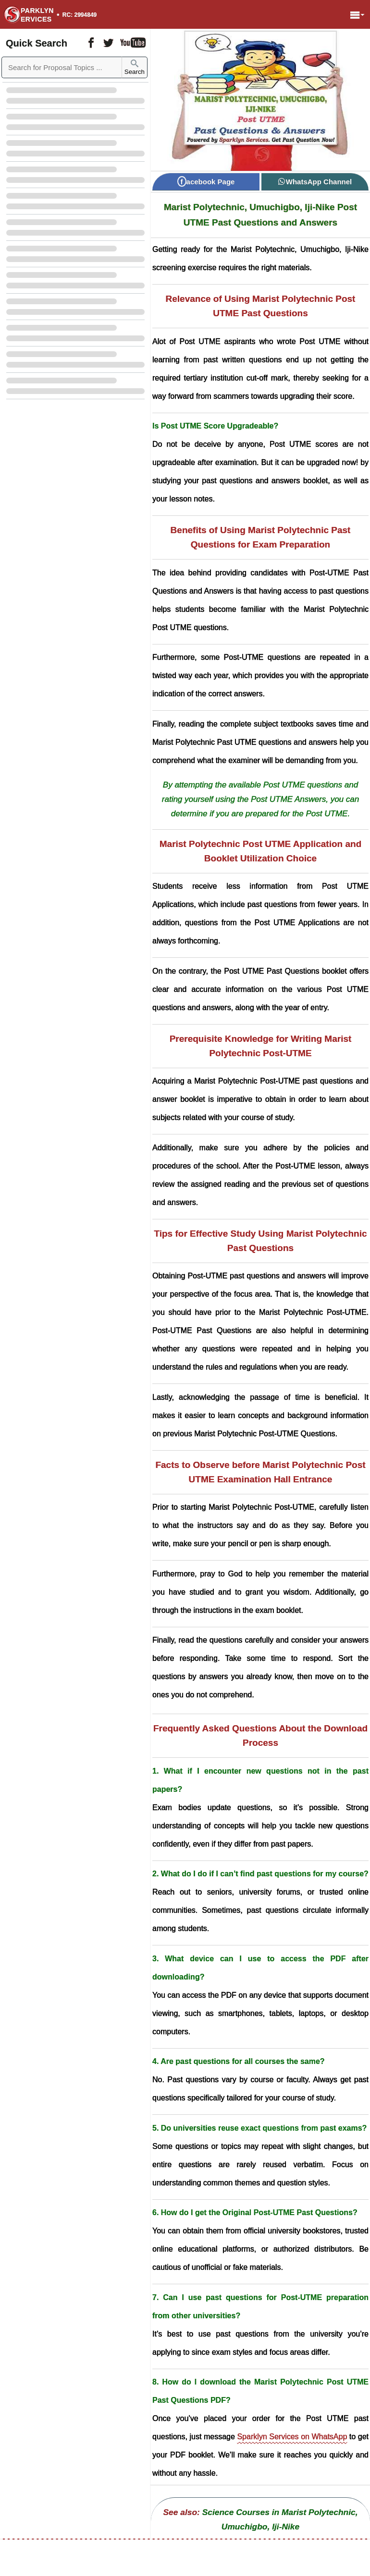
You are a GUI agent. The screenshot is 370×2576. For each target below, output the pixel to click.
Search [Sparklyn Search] (134, 67)
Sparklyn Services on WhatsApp (292, 2437)
